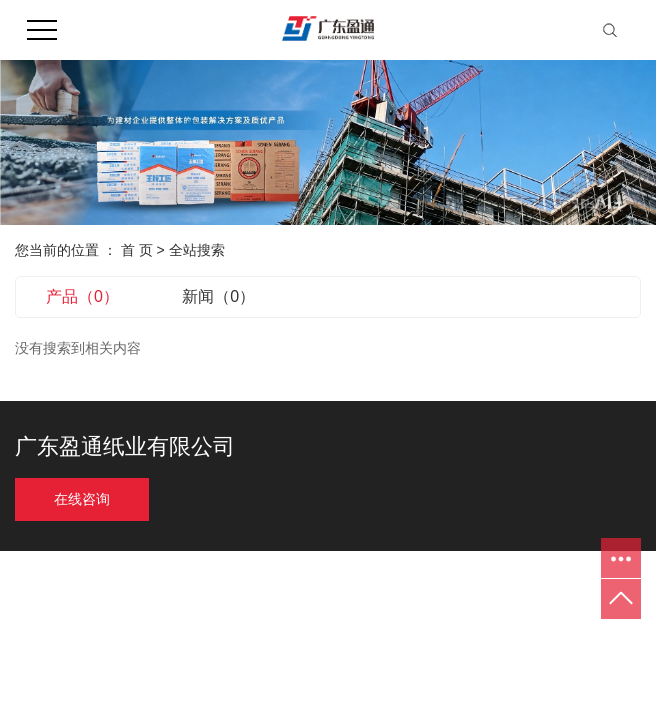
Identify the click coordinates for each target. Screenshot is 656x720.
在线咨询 (82, 499)
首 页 (137, 250)
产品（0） (82, 296)
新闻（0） (218, 296)
